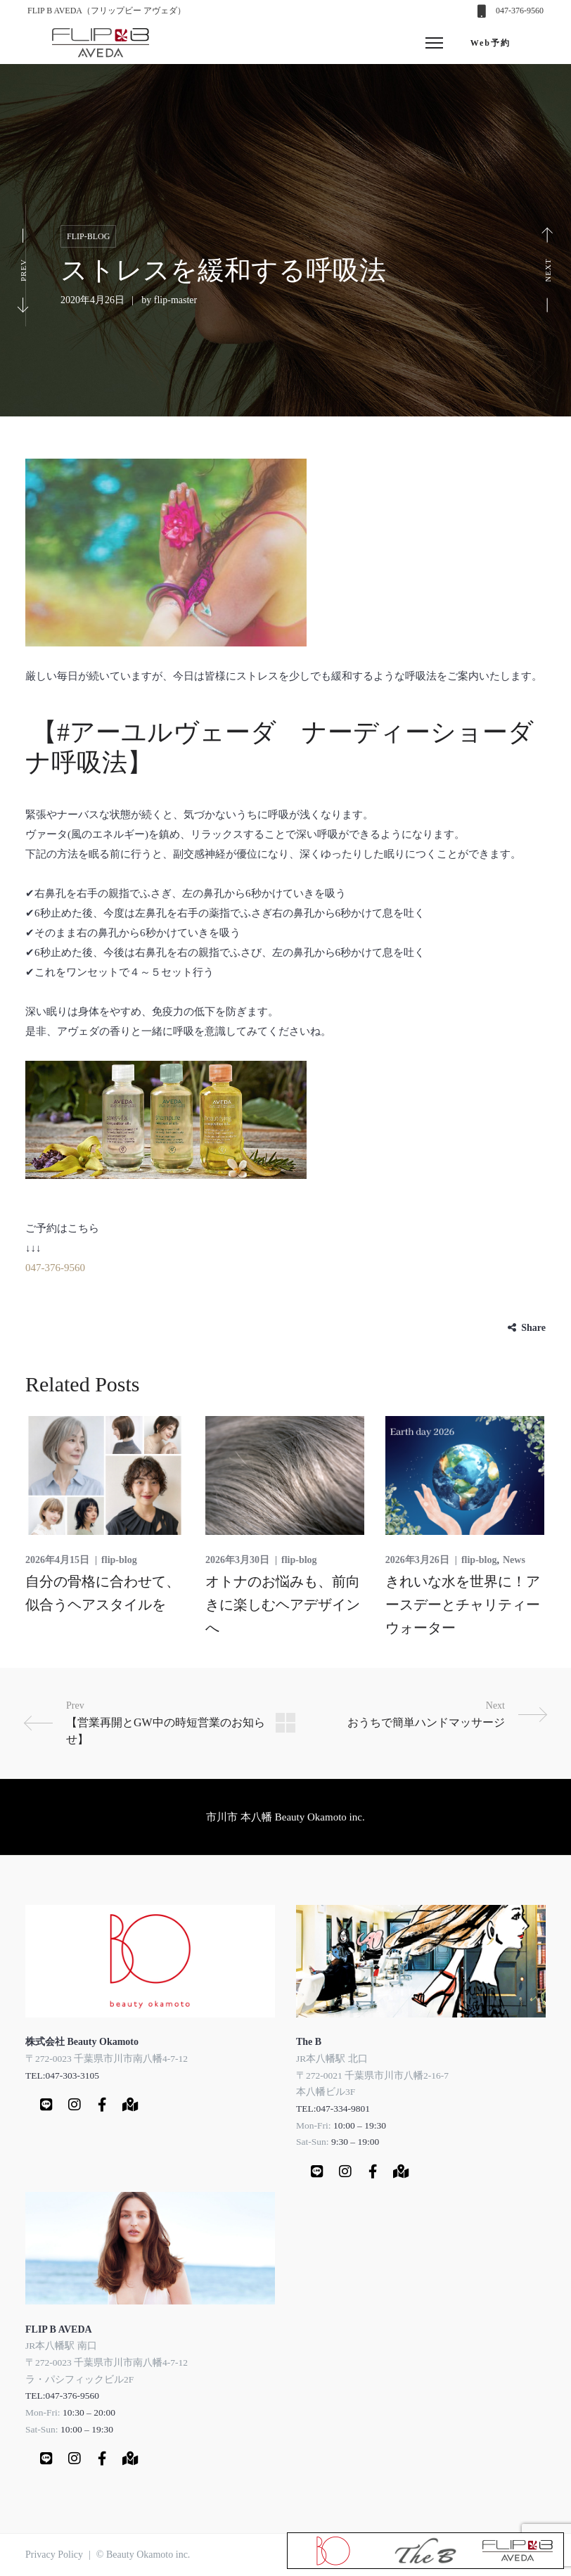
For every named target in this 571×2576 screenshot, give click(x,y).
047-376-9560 (520, 10)
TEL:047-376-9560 (62, 2395)
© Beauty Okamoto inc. (143, 2554)
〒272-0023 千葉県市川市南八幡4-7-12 (106, 2058)
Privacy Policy (54, 2554)
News (514, 1560)
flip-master (175, 300)
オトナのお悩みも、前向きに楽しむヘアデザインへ (282, 1604)
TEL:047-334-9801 (333, 2108)
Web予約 (490, 43)
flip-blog (88, 236)
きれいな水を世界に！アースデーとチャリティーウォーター (462, 1604)
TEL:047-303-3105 (62, 2075)
